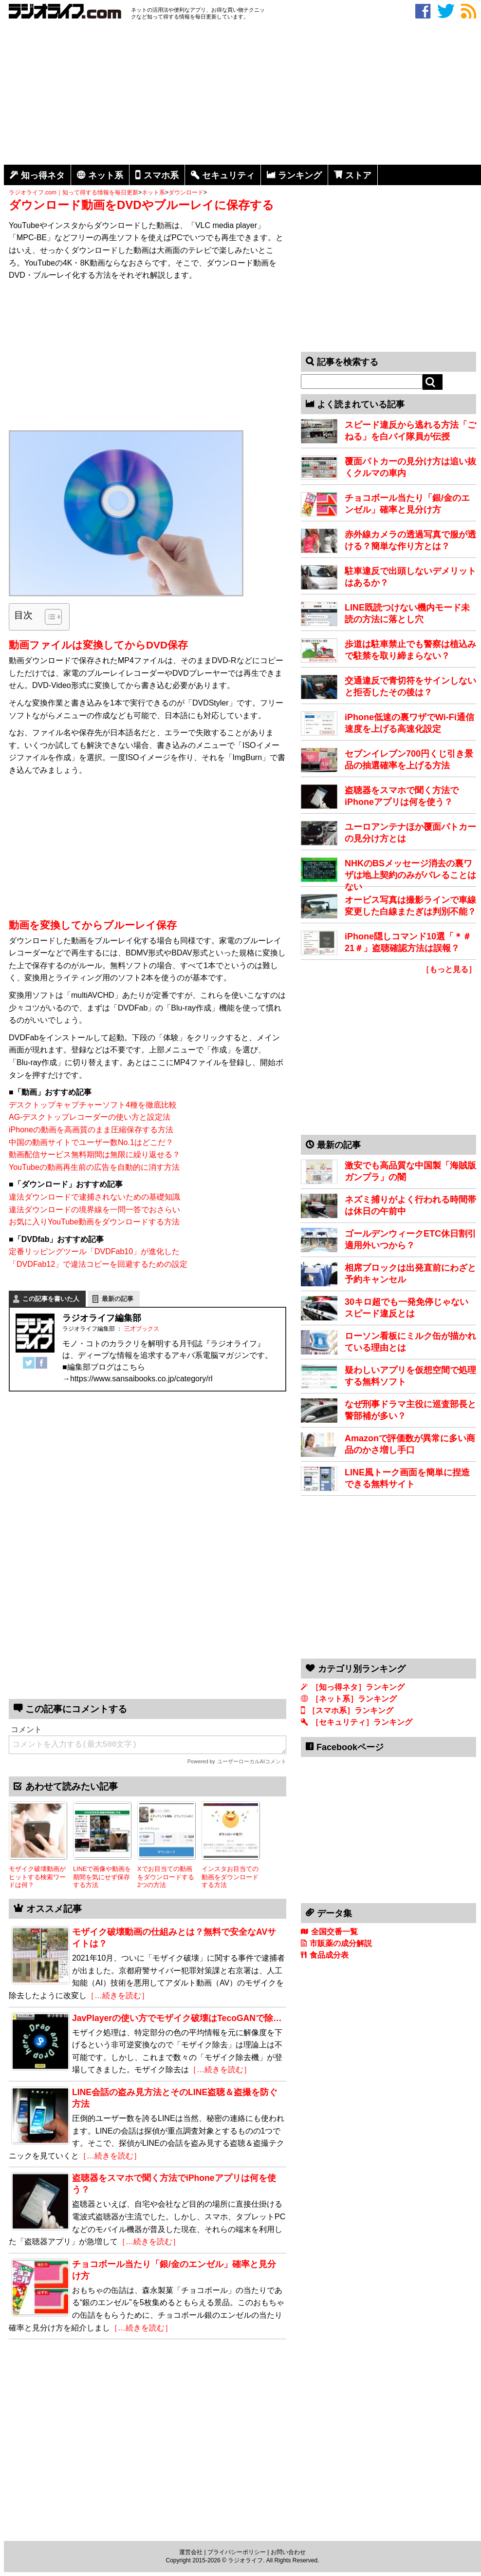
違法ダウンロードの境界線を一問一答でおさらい (94, 1209)
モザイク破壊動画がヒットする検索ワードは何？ (37, 1877)
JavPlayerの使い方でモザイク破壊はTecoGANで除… (177, 2018)
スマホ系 (161, 175)
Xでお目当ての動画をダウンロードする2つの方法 (165, 1877)
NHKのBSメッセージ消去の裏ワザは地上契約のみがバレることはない (410, 875)
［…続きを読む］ (118, 1995)
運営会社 (191, 2552)
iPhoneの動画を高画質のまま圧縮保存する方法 (91, 1130)
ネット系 (105, 175)
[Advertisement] (242, 94)
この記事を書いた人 (50, 1298)
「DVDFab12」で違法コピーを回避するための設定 (98, 1264)
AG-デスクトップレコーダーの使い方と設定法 (89, 1117)
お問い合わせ (288, 2552)
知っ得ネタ (43, 175)
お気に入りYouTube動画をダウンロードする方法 (94, 1222)
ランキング (300, 175)
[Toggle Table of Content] (48, 617)
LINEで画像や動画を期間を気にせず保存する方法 (102, 1877)
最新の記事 (117, 1298)
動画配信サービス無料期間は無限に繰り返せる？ (94, 1154)
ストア (358, 175)
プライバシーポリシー (236, 2552)
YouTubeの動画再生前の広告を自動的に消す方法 (94, 1167)
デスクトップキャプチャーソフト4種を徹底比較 (93, 1105)
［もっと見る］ (449, 969)
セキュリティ (228, 175)
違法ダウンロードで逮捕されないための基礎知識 (94, 1197)
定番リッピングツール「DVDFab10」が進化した (94, 1251)
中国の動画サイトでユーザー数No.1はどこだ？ (91, 1142)
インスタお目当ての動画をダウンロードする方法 (230, 1877)
